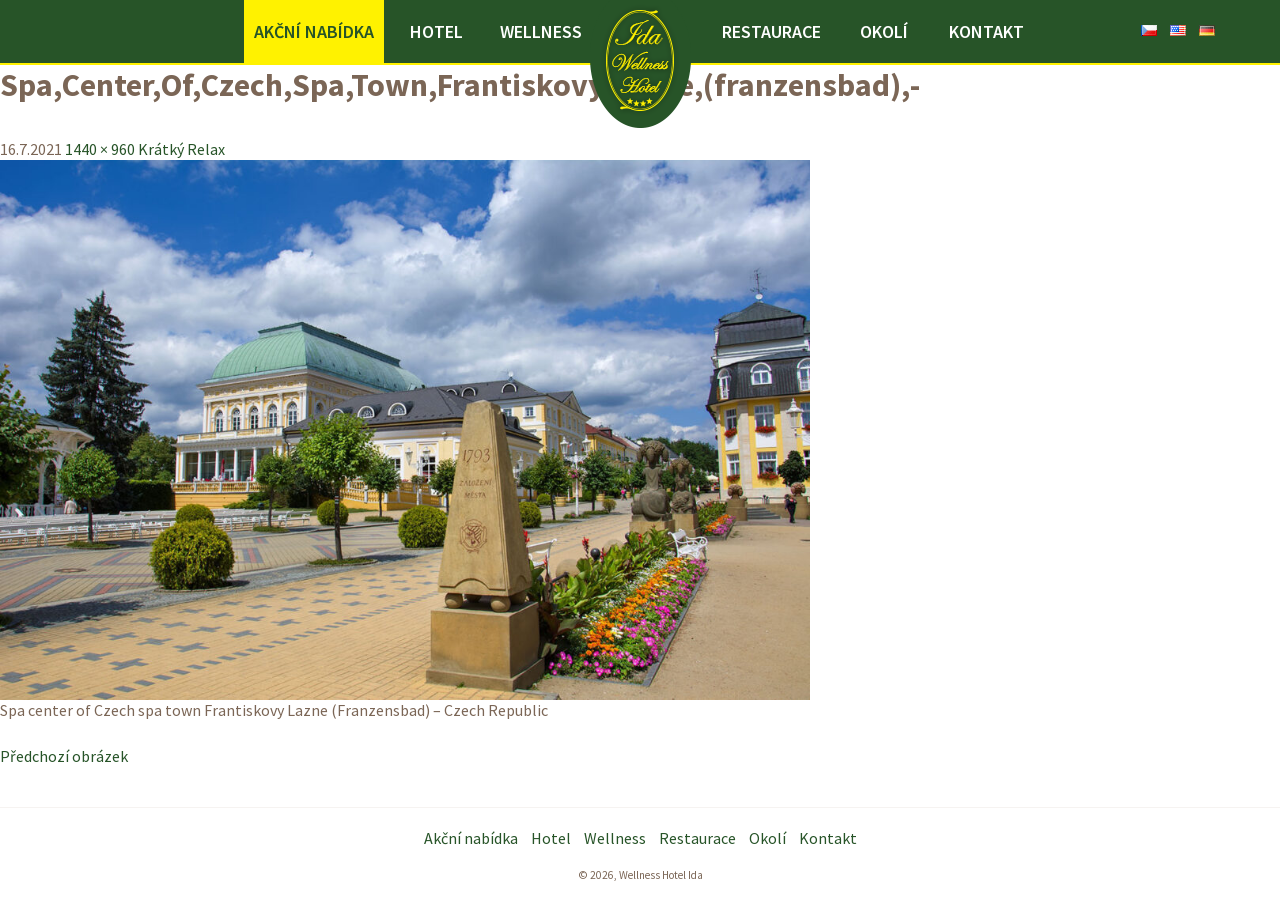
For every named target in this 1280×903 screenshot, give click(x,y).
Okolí (884, 31)
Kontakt (986, 31)
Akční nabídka (314, 31)
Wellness (541, 31)
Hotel (436, 31)
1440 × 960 (100, 149)
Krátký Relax (181, 149)
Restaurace (771, 31)
